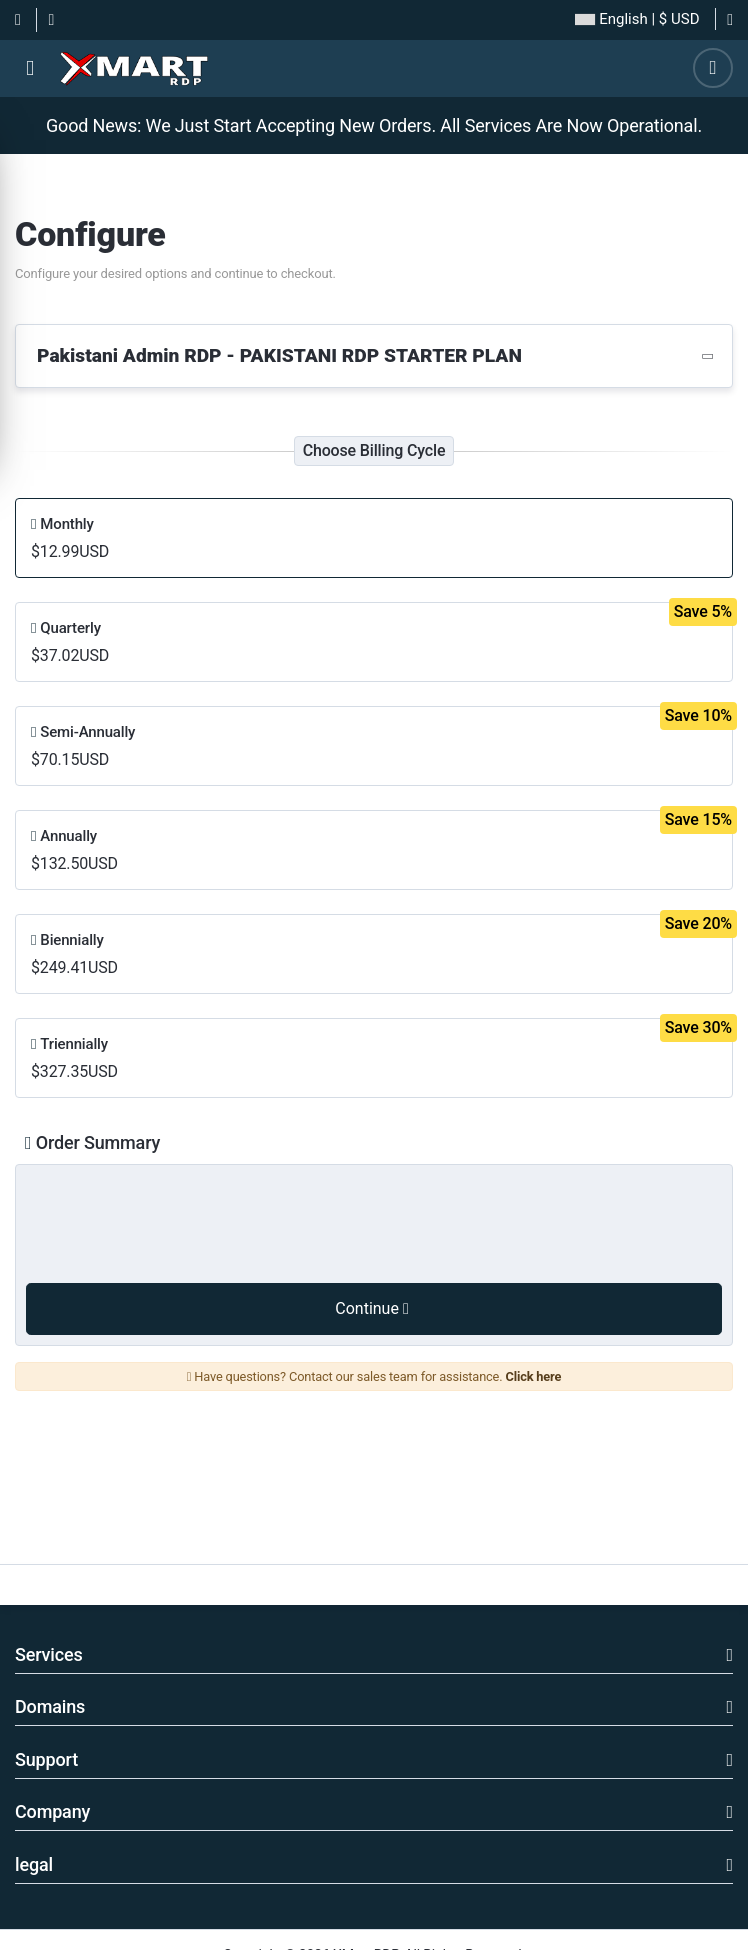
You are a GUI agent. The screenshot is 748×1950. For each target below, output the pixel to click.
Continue (371, 1308)
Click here (533, 1376)
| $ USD (637, 19)
